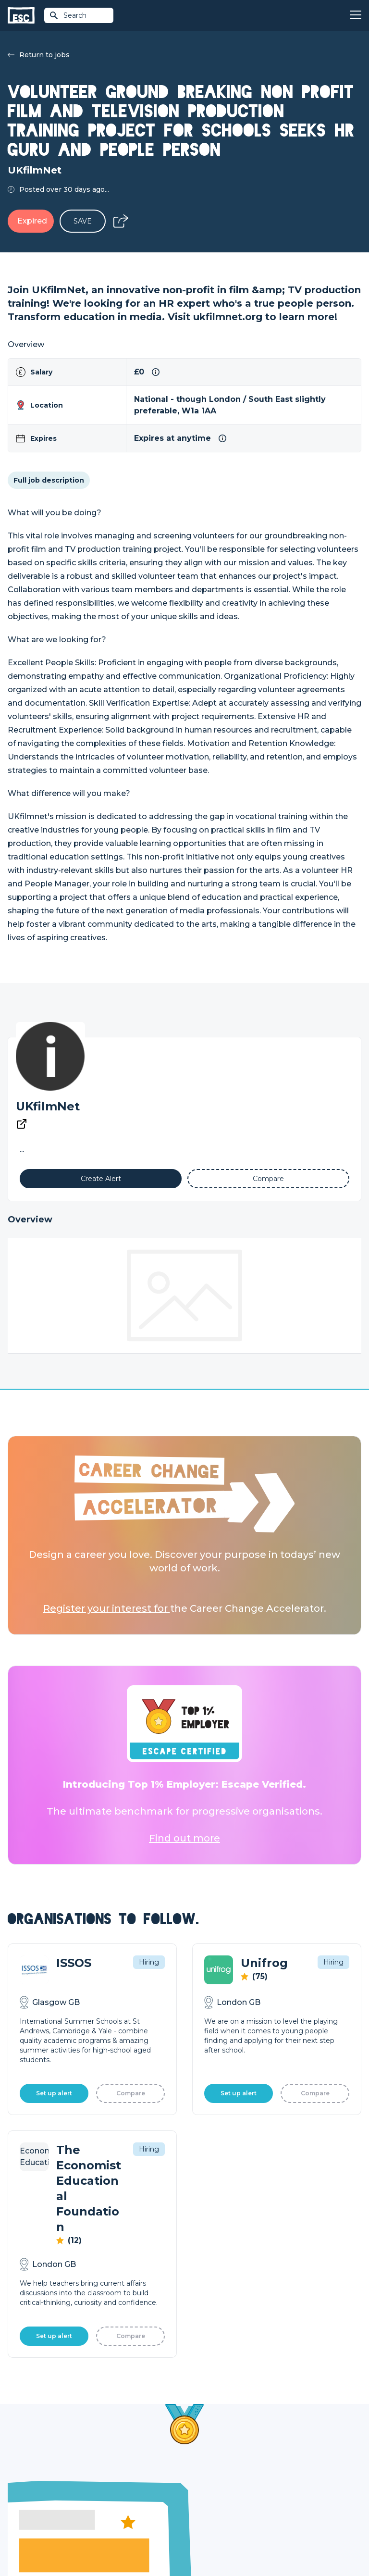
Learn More (57, 2274)
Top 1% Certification (217, 2480)
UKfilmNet (48, 1106)
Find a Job (113, 2464)
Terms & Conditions (34, 2543)
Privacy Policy (88, 2543)
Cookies (126, 2543)
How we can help (213, 2448)
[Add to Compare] (268, 1178)
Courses (109, 2480)
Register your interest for (106, 1608)
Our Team (289, 2464)
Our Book (289, 2480)
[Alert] (101, 1178)
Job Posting (204, 2464)
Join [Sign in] (103, 2448)
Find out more (184, 1838)
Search (67, 15)
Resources (114, 2497)
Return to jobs (39, 54)
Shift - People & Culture (223, 2497)
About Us (288, 2448)
